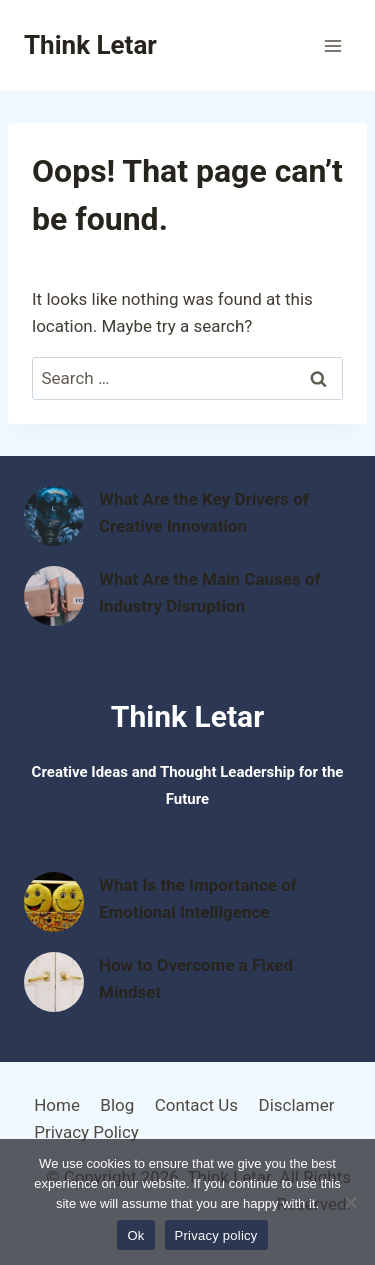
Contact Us (196, 1105)
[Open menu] (332, 45)
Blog (117, 1105)
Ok (135, 1235)
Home (57, 1105)
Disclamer (296, 1105)
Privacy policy (216, 1235)
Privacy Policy (86, 1132)
